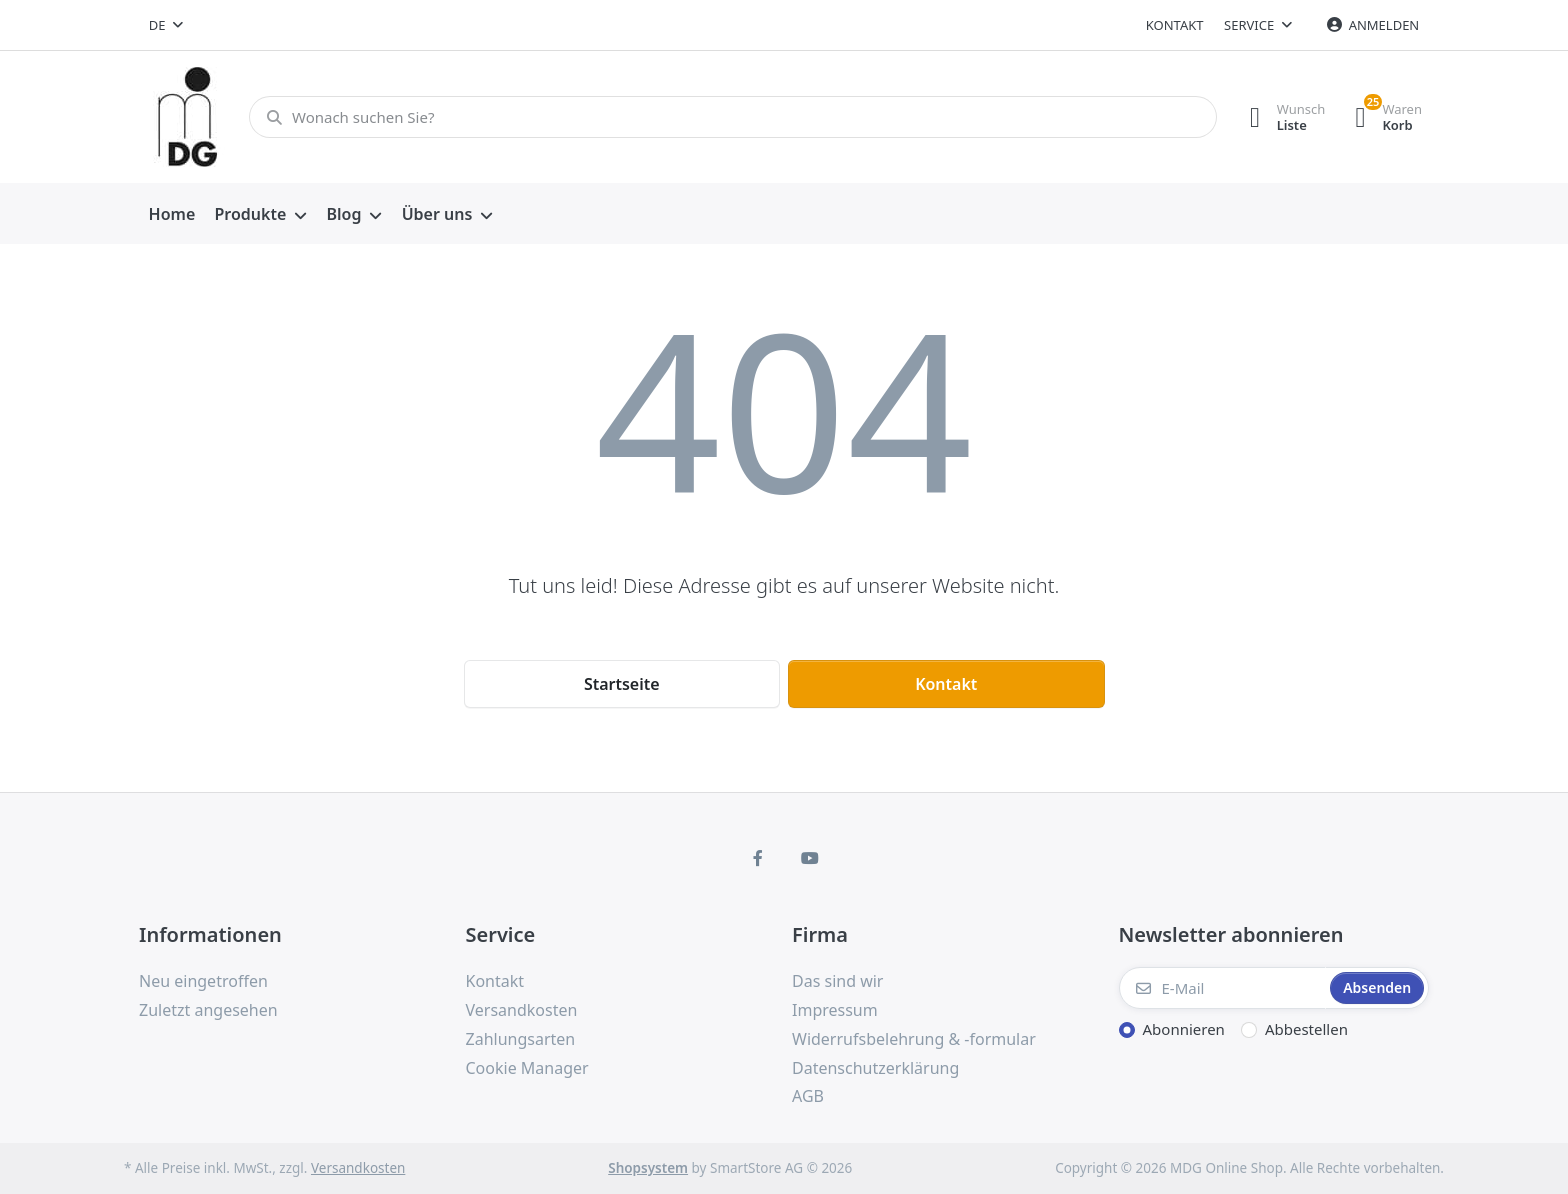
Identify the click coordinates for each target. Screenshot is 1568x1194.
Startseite (622, 684)
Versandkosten (358, 1168)
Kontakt (1175, 25)
